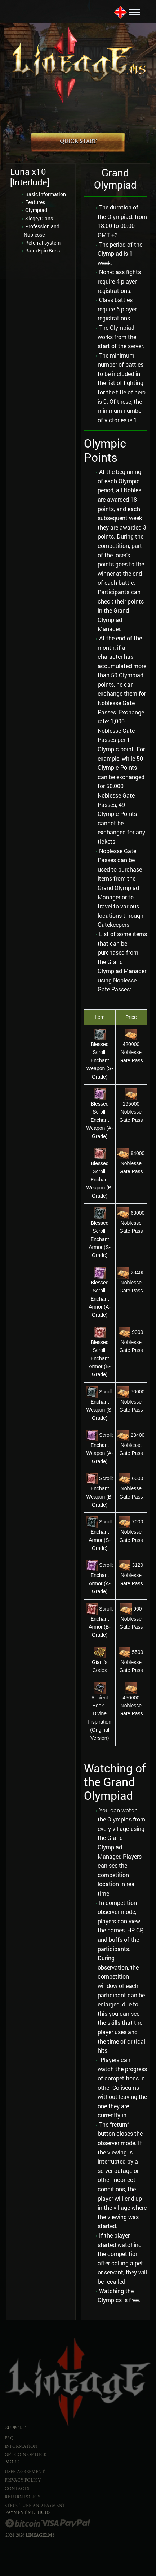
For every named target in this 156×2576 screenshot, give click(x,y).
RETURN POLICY (22, 2497)
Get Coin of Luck (26, 2455)
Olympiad (36, 210)
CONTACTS (17, 2489)
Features (35, 202)
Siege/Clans (39, 218)
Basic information (45, 194)
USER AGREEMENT (25, 2472)
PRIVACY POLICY (23, 2480)
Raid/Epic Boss (42, 250)
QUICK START (78, 141)
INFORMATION (21, 2447)
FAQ (9, 2438)
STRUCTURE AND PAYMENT (35, 2506)
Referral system (43, 242)
